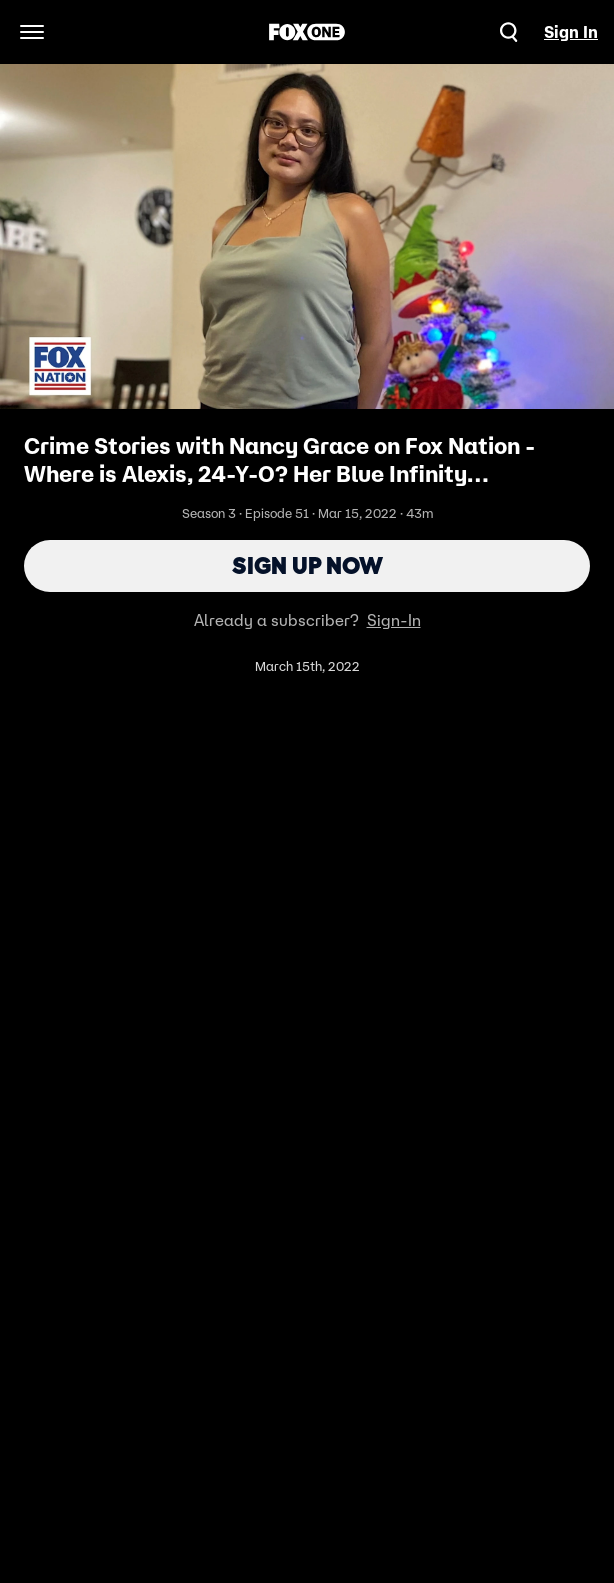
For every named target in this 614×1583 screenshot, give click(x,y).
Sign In (571, 32)
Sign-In (394, 620)
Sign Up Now (307, 565)
